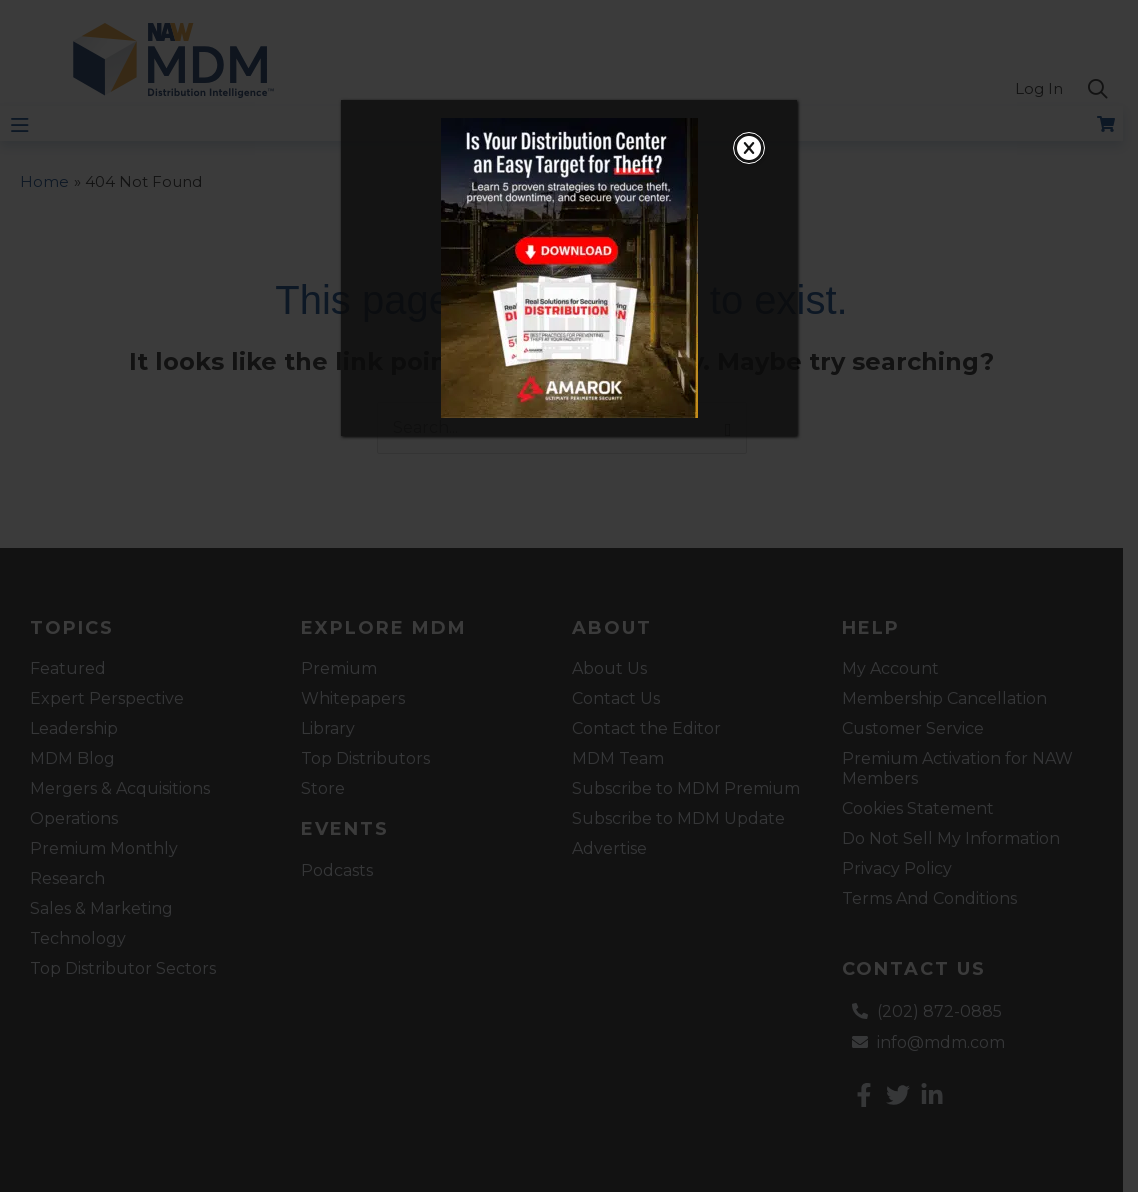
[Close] (749, 148)
